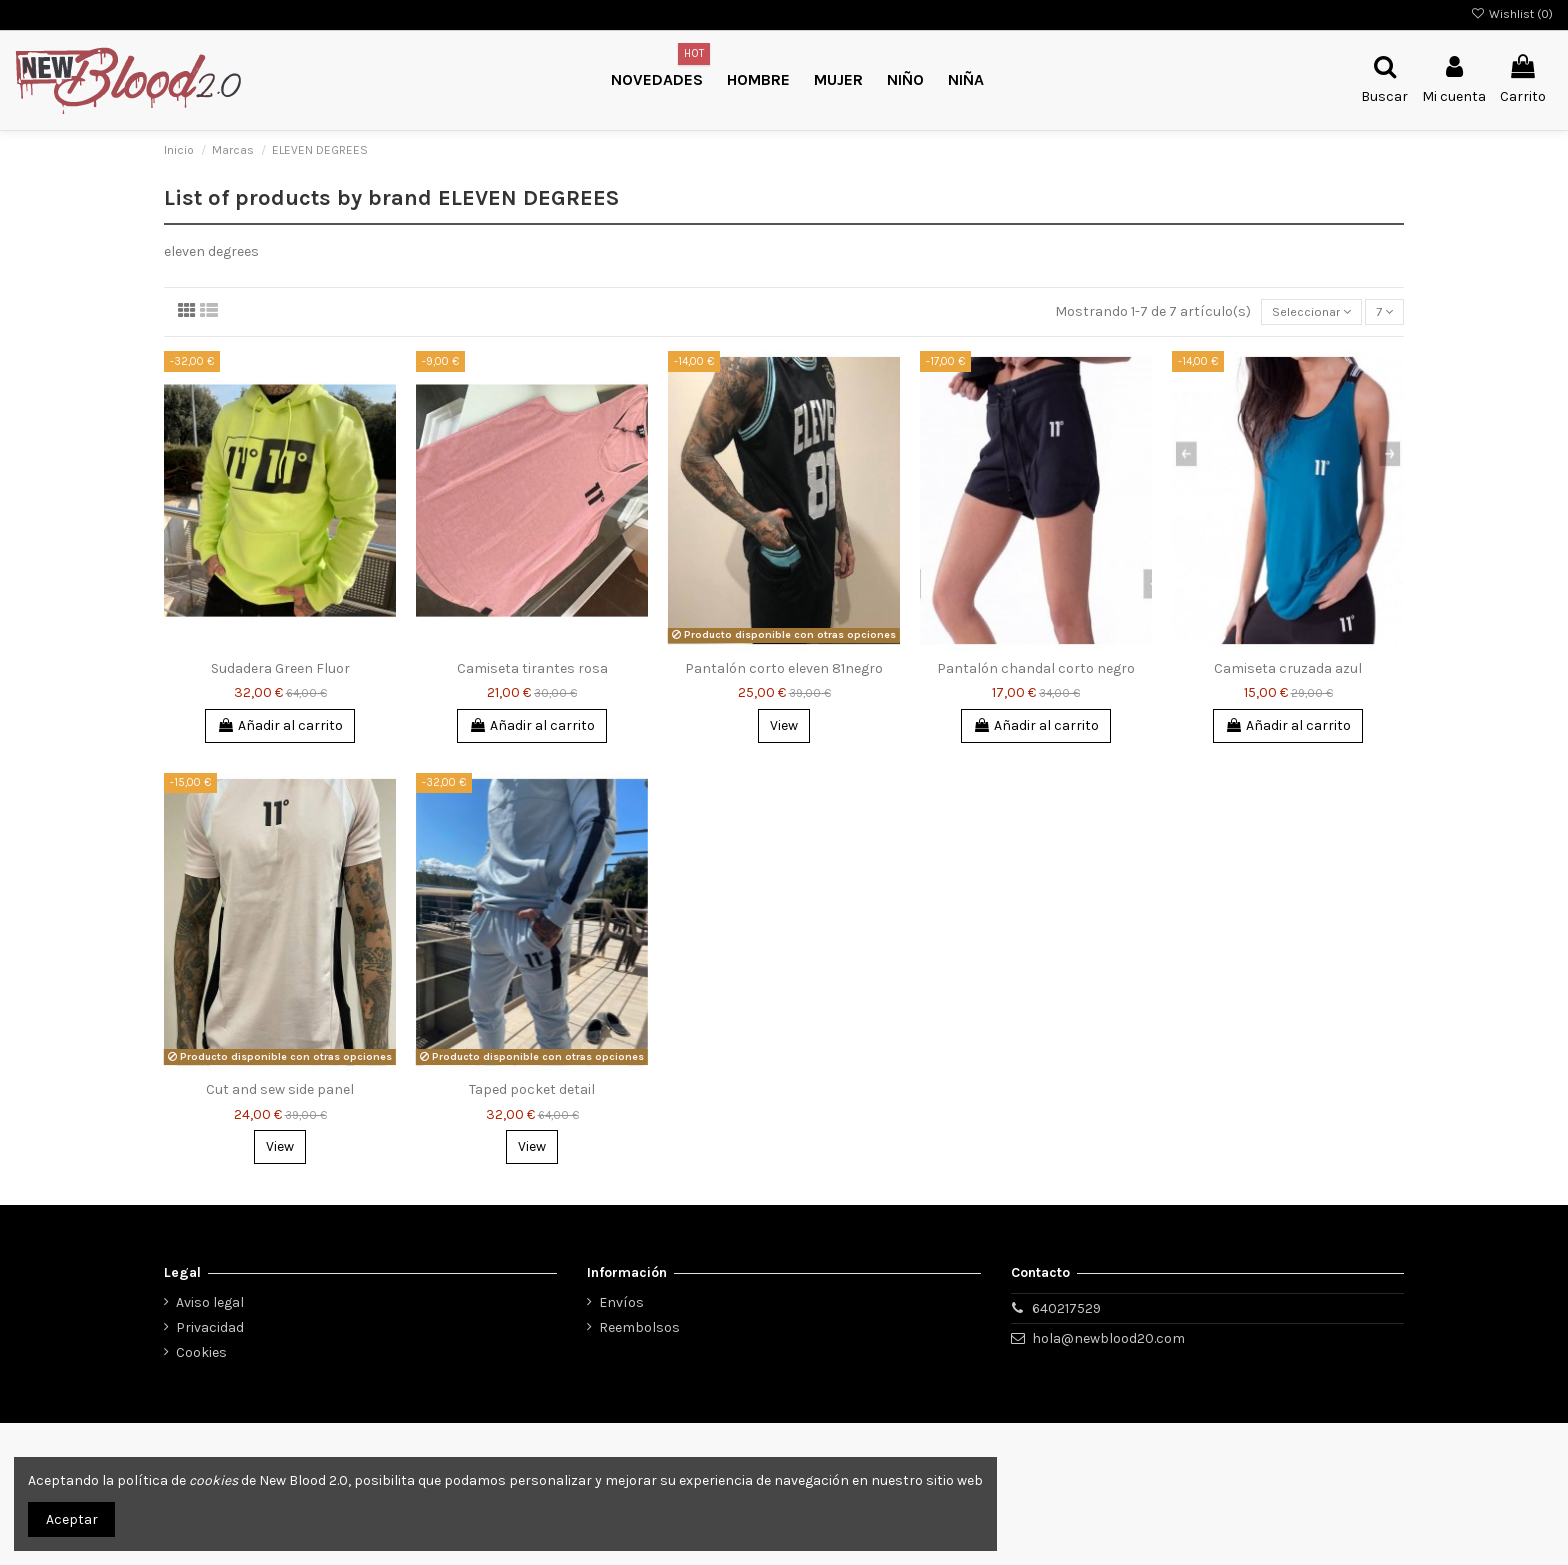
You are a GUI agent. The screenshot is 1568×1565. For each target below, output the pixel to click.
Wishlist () (1512, 14)
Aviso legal (210, 1302)
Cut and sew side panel (280, 1092)
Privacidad (210, 1327)
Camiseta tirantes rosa (532, 671)
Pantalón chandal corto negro (1036, 671)
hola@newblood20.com (1108, 1338)
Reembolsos (639, 1327)
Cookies (201, 1352)
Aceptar (72, 1519)
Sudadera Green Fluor (280, 671)
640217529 (1066, 1308)
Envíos (621, 1302)
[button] (905, 80)
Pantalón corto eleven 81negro (784, 671)
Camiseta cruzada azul (1288, 671)
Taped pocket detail (532, 1092)
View (784, 728)
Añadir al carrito (280, 728)
